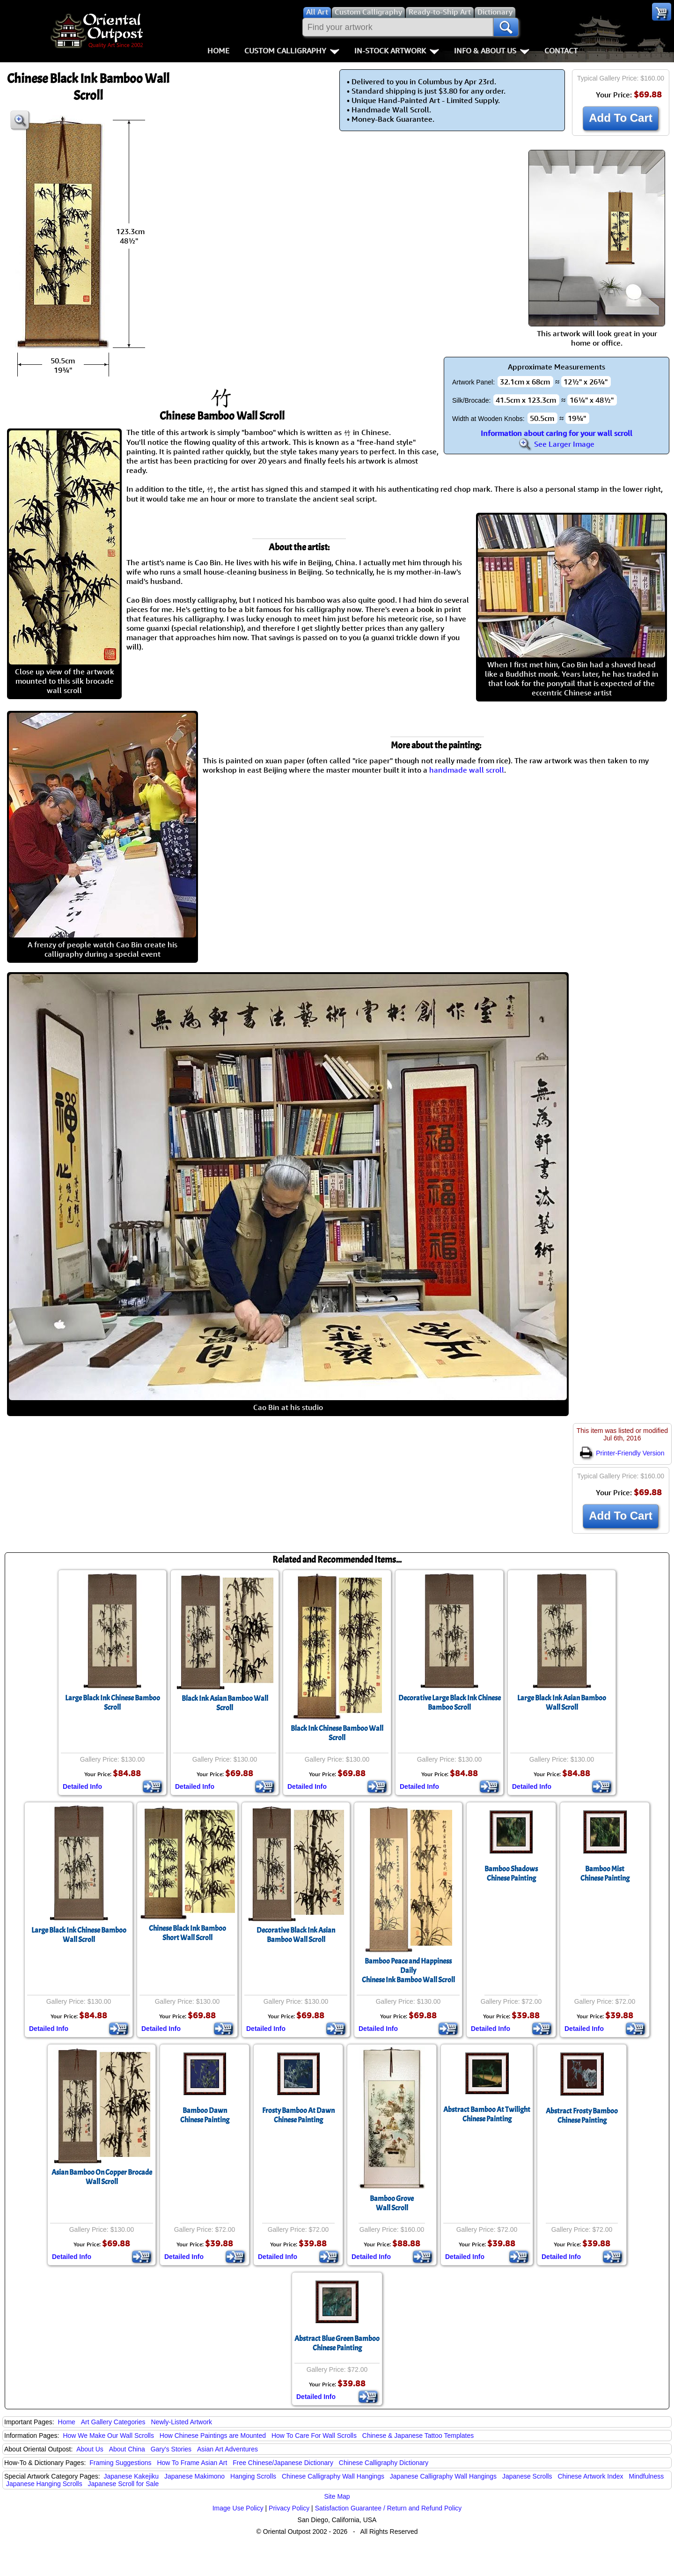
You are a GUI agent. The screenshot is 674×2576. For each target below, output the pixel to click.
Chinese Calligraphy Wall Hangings (333, 2476)
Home (218, 50)
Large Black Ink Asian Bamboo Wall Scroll (561, 1702)
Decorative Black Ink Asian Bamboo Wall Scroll (295, 1935)
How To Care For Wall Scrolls (314, 2435)
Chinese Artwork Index (590, 2476)
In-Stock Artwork (396, 50)
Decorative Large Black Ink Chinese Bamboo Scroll (449, 1702)
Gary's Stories (171, 2449)
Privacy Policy (289, 2508)
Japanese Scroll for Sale (123, 2483)
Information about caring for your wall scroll (556, 433)
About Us (89, 2449)
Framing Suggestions (120, 2462)
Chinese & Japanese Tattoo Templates (418, 2435)
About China (127, 2449)
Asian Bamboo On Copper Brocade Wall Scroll (101, 2177)
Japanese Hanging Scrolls (44, 2483)
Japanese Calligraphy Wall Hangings (443, 2476)
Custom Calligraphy (291, 50)
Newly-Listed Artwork (181, 2422)
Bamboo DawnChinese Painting (204, 2115)
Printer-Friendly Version (622, 1453)
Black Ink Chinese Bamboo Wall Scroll (337, 1733)
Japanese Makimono (194, 2476)
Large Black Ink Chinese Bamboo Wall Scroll (78, 1935)
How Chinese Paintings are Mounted (213, 2435)
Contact (561, 50)
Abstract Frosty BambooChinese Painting (582, 2115)
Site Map (337, 2496)
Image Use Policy (238, 2508)
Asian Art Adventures (227, 2449)
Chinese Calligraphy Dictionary (383, 2462)
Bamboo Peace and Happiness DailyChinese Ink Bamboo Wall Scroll (408, 1970)
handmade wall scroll (466, 770)
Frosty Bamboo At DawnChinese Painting (298, 2115)
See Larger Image (556, 444)
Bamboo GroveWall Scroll (392, 2203)
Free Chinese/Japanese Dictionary (283, 2462)
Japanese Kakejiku (131, 2476)
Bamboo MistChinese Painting (605, 1873)
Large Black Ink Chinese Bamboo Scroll (112, 1702)
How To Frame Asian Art (192, 2462)
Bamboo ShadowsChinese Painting (511, 1873)
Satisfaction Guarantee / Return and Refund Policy (388, 2508)
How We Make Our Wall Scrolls (108, 2435)
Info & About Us (491, 50)
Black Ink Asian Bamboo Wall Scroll (225, 1703)
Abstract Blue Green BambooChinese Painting (337, 2343)
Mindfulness (646, 2476)
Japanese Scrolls (527, 2476)
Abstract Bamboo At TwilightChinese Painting (486, 2114)
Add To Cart (620, 117)
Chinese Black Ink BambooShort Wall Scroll (187, 1933)
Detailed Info (82, 1786)
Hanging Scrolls (253, 2476)
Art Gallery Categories (113, 2422)
